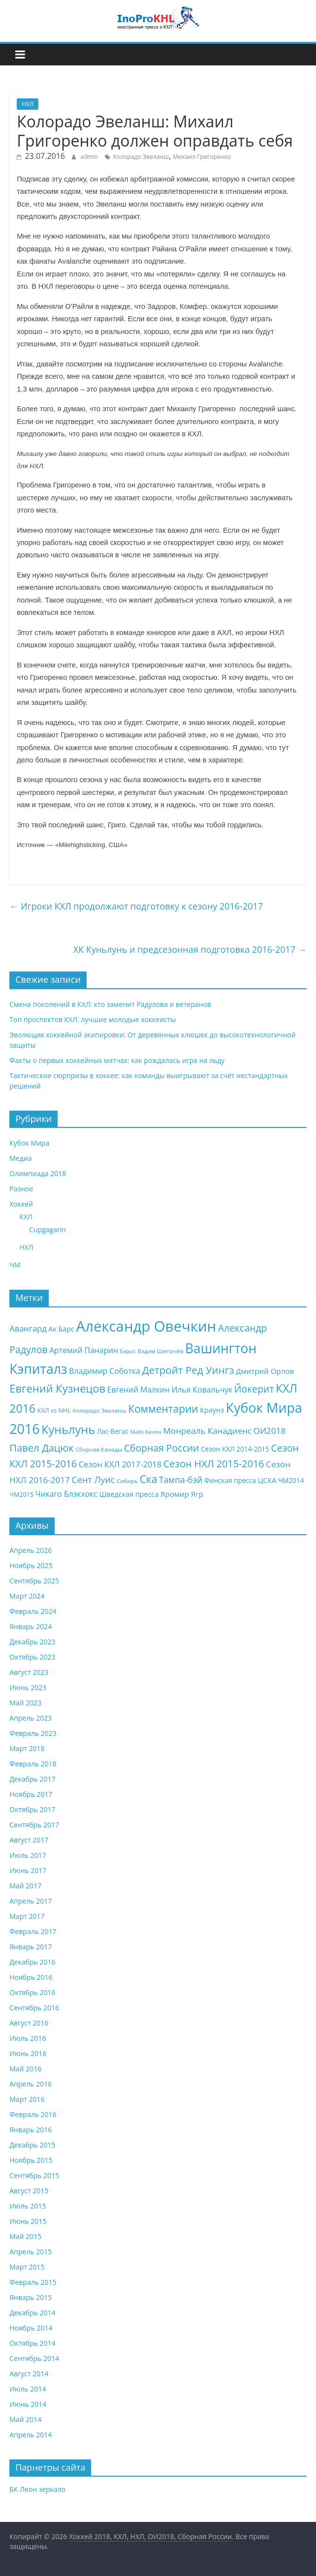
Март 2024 (26, 1596)
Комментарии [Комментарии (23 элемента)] (163, 1409)
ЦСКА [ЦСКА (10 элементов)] (267, 1480)
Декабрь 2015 (32, 2145)
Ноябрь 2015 (30, 2160)
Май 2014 (25, 2419)
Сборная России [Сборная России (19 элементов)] (161, 1448)
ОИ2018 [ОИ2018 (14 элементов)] (269, 1430)
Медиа (20, 1158)
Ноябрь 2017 (30, 1794)
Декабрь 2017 (32, 1779)
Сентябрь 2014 (34, 2358)
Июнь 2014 (27, 2404)
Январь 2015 (30, 2297)
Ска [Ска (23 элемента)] (149, 1479)
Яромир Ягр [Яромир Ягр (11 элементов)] (181, 1494)
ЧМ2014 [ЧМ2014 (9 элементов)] (291, 1480)
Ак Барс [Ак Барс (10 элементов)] (61, 1328)
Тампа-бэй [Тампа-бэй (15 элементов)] (180, 1479)
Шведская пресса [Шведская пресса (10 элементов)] (128, 1494)
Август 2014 (28, 2373)
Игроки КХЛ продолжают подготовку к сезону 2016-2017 (136, 906)
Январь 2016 (30, 2129)
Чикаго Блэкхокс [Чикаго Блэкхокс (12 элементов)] (66, 1493)
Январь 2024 (30, 1626)
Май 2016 (25, 2068)
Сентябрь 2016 (34, 2007)
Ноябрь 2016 (30, 1977)
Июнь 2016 (27, 2053)
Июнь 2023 (27, 1687)
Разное (21, 1188)
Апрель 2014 (30, 2434)
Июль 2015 (27, 2206)
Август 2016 (28, 2023)
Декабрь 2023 (32, 1641)
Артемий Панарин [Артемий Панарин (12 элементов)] (83, 1350)
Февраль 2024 (32, 1611)
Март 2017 (26, 1916)
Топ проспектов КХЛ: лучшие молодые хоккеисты (92, 1019)
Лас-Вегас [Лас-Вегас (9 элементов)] (112, 1431)
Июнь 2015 (27, 2221)
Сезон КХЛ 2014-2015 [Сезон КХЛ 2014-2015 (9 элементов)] (235, 1449)
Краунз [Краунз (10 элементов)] (212, 1410)
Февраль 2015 (32, 2282)
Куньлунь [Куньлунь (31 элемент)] (68, 1429)
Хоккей (21, 1204)
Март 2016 (26, 2099)
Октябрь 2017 (32, 1809)
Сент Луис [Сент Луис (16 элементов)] (93, 1479)
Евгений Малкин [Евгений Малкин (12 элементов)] (138, 1389)
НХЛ (27, 104)
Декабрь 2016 (32, 1962)
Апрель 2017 (30, 1901)
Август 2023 (28, 1672)
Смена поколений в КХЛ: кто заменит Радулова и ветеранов (110, 1004)
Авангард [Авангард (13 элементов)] (27, 1328)
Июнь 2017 (27, 1870)
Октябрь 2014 (32, 2343)
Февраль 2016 (32, 2114)
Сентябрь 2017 (34, 1824)
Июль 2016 (27, 2038)
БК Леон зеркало (37, 2489)
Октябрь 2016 (32, 1992)
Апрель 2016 (30, 2084)
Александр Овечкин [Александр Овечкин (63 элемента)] (146, 1326)
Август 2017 (28, 1840)
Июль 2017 (27, 1855)
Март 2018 (26, 1748)
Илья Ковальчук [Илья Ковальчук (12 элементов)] (202, 1389)
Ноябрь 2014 (30, 2328)
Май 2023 (25, 1702)
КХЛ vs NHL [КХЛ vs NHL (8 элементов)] (54, 1410)
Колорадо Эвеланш (141, 156)
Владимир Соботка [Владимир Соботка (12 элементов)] (104, 1370)
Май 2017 (25, 1885)
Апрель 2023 (30, 1718)
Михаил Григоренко (202, 156)
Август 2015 (28, 2190)
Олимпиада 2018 (37, 1173)
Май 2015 (25, 2236)
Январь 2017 (30, 1946)
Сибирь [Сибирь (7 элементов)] (127, 1481)
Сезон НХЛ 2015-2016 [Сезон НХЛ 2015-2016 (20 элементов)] (213, 1463)
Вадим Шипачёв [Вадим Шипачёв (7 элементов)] (161, 1351)
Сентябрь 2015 (34, 2175)
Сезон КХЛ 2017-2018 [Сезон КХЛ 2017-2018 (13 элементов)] (120, 1464)
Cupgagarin (47, 1229)
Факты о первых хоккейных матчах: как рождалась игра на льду (116, 1060)
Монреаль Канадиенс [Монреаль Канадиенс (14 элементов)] (207, 1430)
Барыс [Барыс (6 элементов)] (128, 1351)
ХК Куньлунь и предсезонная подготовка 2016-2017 (190, 949)
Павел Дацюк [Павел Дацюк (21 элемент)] (41, 1448)
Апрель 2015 (30, 2251)
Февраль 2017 (32, 1931)
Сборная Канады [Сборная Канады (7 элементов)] (98, 1449)
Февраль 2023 (32, 1733)
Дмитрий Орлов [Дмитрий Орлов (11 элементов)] (265, 1371)
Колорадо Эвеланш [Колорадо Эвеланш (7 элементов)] (99, 1410)
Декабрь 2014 (32, 2312)
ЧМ (14, 1265)
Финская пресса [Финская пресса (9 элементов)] (230, 1480)
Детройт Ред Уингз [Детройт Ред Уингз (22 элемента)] (188, 1370)
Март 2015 (26, 2267)
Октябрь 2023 (32, 1657)
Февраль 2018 (32, 1763)
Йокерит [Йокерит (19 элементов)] (254, 1388)
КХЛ (25, 1216)
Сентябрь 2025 (34, 1580)
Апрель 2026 (30, 1550)
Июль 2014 (27, 2389)
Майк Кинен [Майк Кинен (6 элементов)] (145, 1431)
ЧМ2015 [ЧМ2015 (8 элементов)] (21, 1494)
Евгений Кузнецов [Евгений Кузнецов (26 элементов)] (57, 1388)
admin (89, 156)
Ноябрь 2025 (30, 1565)
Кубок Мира (29, 1143)
